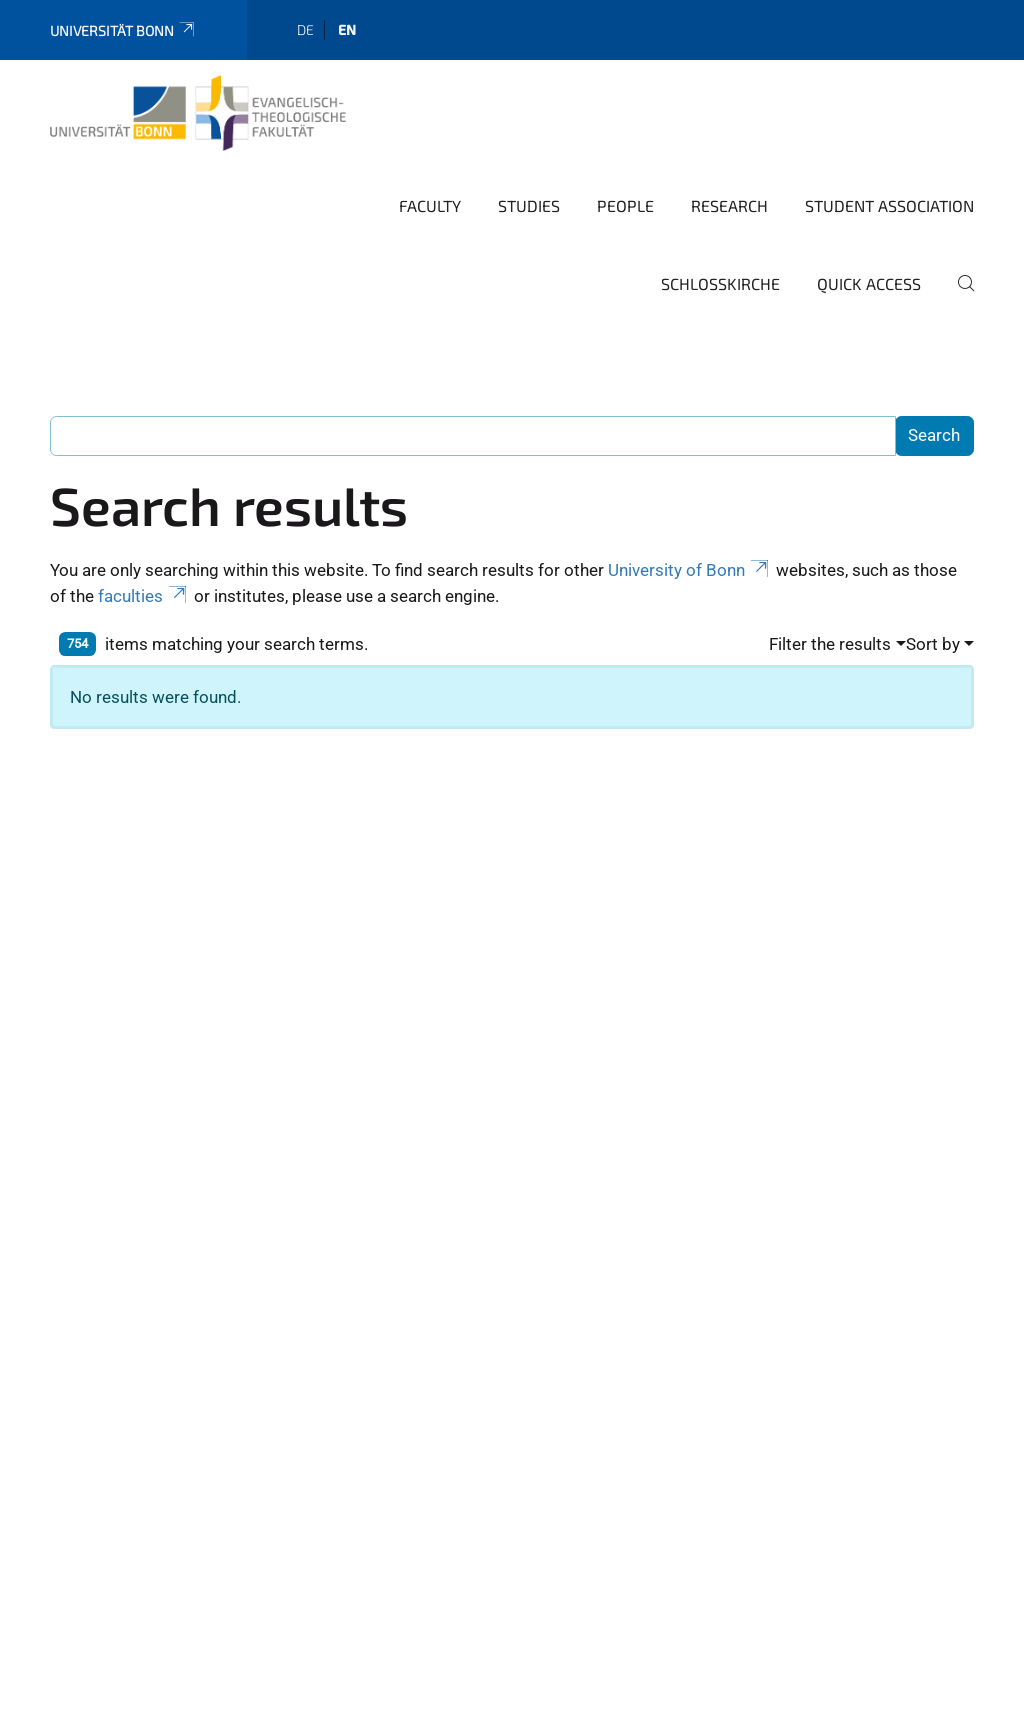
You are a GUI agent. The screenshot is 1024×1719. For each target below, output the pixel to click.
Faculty (430, 205)
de (305, 29)
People (625, 205)
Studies (529, 205)
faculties (144, 596)
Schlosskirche (720, 283)
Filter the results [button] (830, 644)
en (347, 29)
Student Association (889, 205)
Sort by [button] (933, 644)
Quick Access (869, 283)
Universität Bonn (123, 30)
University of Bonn (690, 570)
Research (729, 205)
